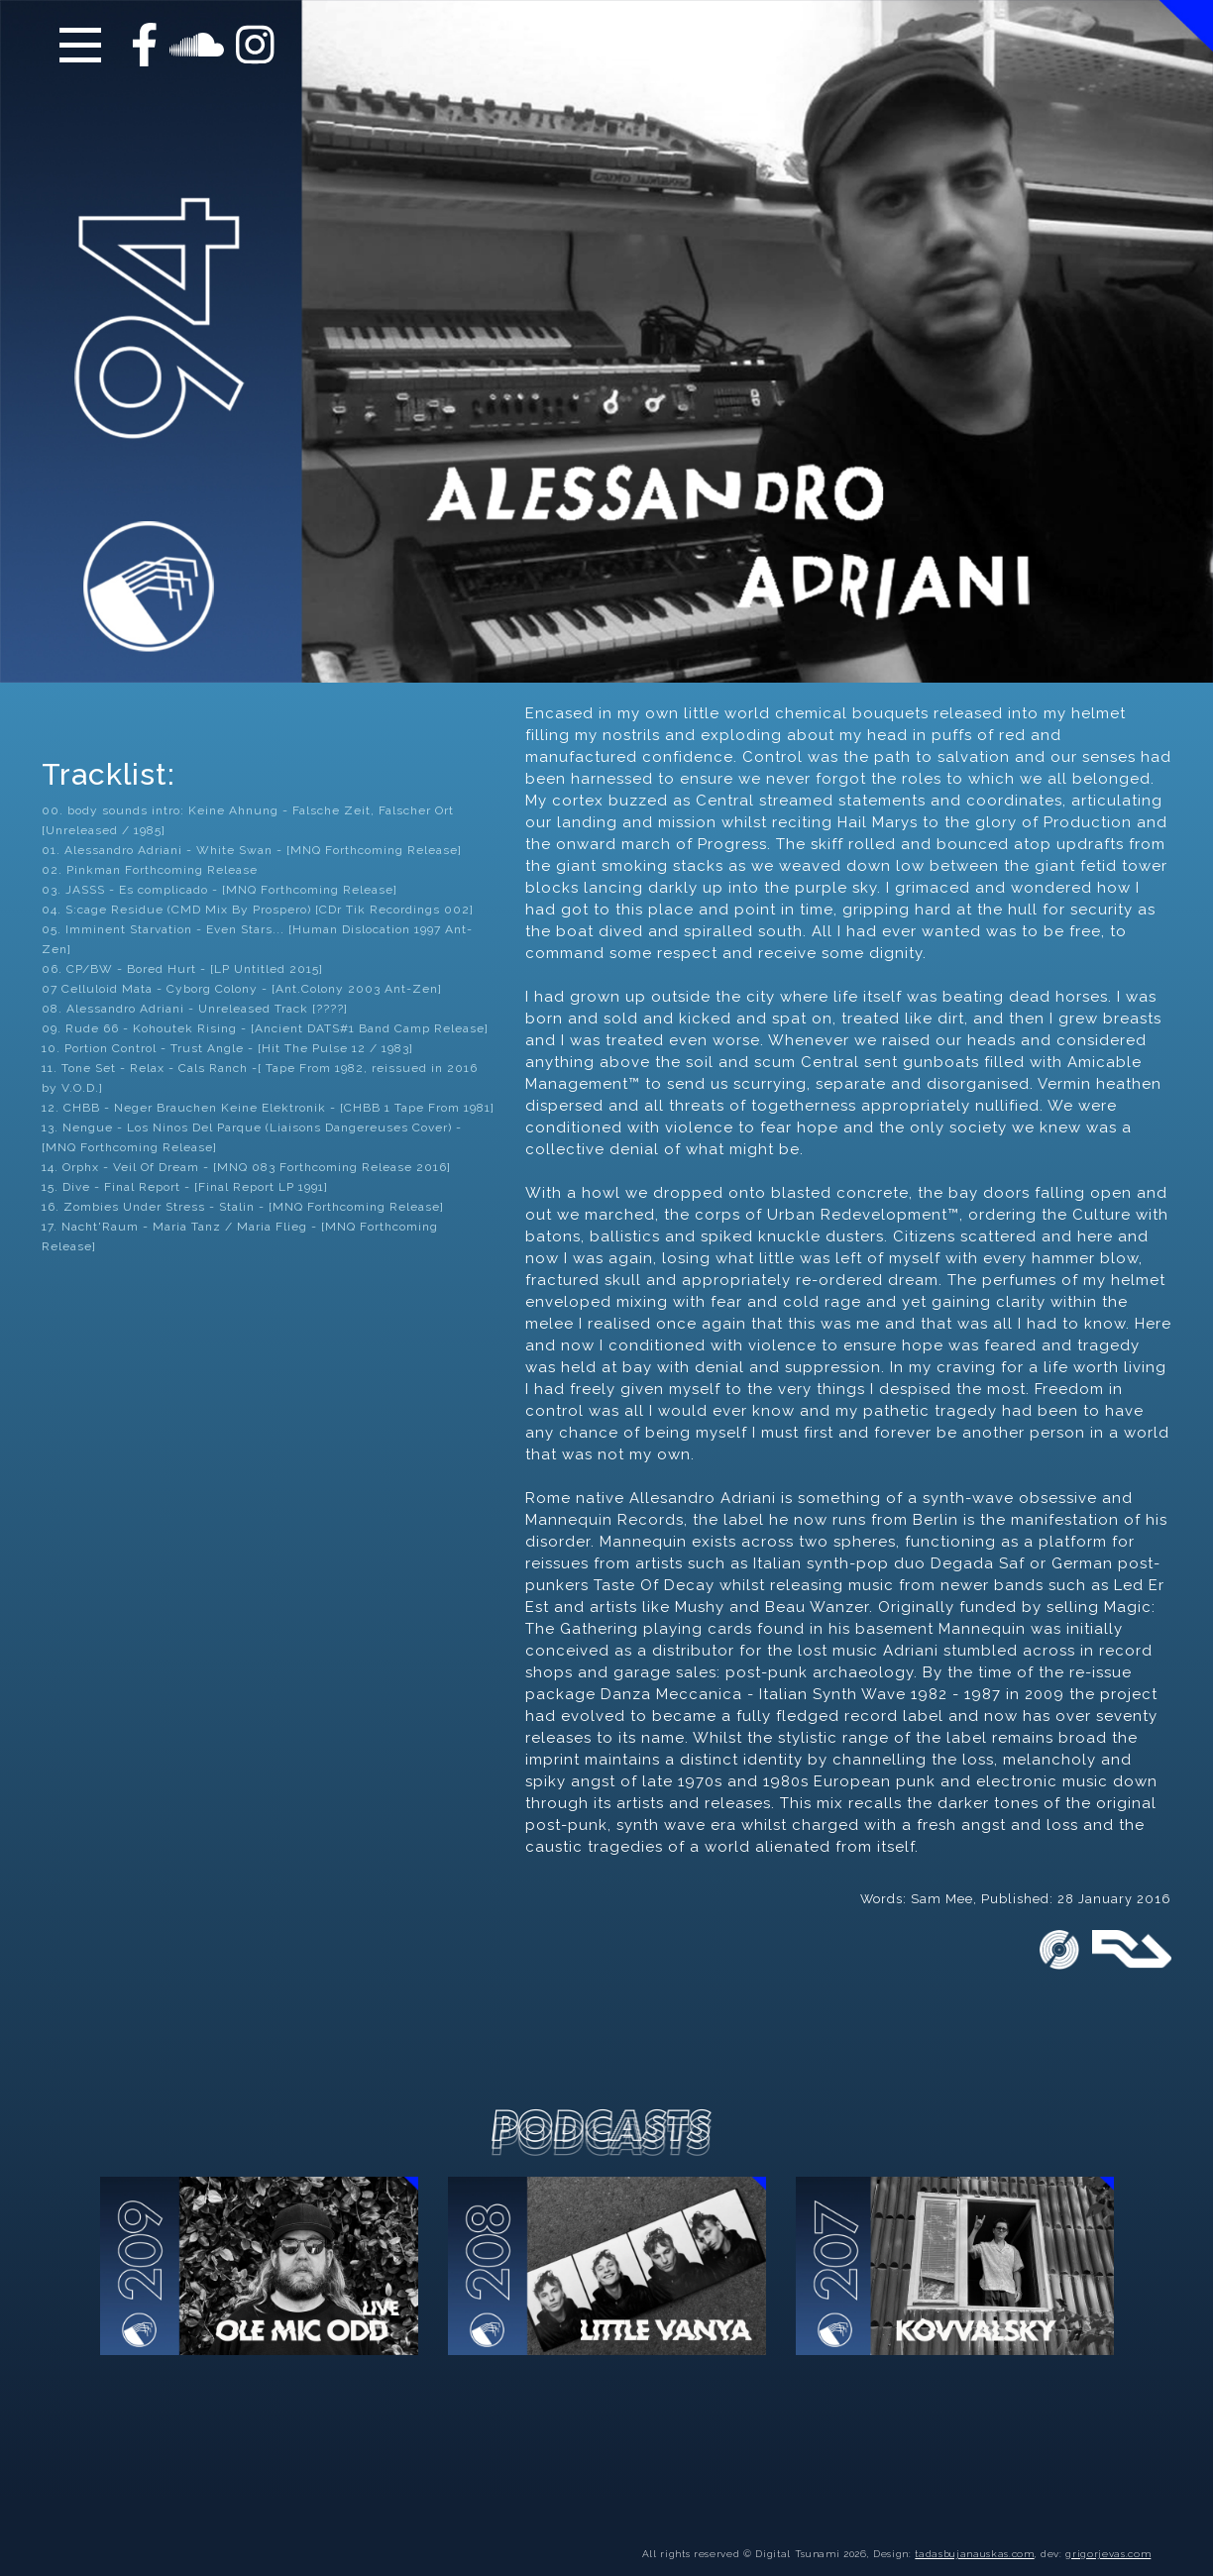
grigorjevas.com (1108, 2531)
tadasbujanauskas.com (974, 2531)
